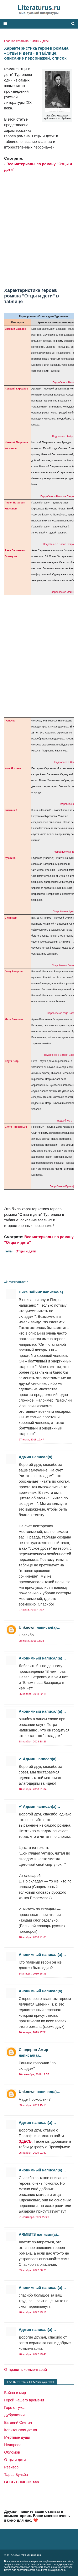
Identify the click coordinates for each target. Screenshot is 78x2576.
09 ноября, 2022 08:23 (32, 2270)
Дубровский (14, 2415)
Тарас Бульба (16, 2475)
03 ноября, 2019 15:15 (32, 2105)
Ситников (11, 917)
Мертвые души (17, 2437)
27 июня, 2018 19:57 (31, 1609)
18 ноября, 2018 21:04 (32, 1789)
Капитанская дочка (20, 2430)
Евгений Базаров (15, 328)
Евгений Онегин (18, 2422)
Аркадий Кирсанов (16, 388)
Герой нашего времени (24, 2400)
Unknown (27, 1627)
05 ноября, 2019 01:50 (32, 2152)
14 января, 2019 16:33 (32, 1973)
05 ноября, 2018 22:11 (32, 1693)
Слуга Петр (12, 1061)
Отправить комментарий (25, 2370)
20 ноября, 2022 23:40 (32, 2354)
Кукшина (10, 858)
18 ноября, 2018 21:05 (32, 1937)
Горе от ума (14, 2408)
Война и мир (15, 2393)
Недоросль (13, 2445)
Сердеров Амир (33, 2050)
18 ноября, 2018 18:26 (32, 1741)
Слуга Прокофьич (16, 1126)
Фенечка (10, 720)
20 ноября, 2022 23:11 (32, 2312)
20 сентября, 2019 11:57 (34, 2074)
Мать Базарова (14, 1019)
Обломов (12, 2452)
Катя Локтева (13, 768)
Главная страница (16, 41)
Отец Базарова (14, 971)
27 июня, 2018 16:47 (31, 1439)
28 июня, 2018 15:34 (31, 1640)
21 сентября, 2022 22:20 (34, 2217)
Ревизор (11, 2467)
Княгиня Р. (11, 810)
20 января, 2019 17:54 (32, 2032)
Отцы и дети (40, 41)
